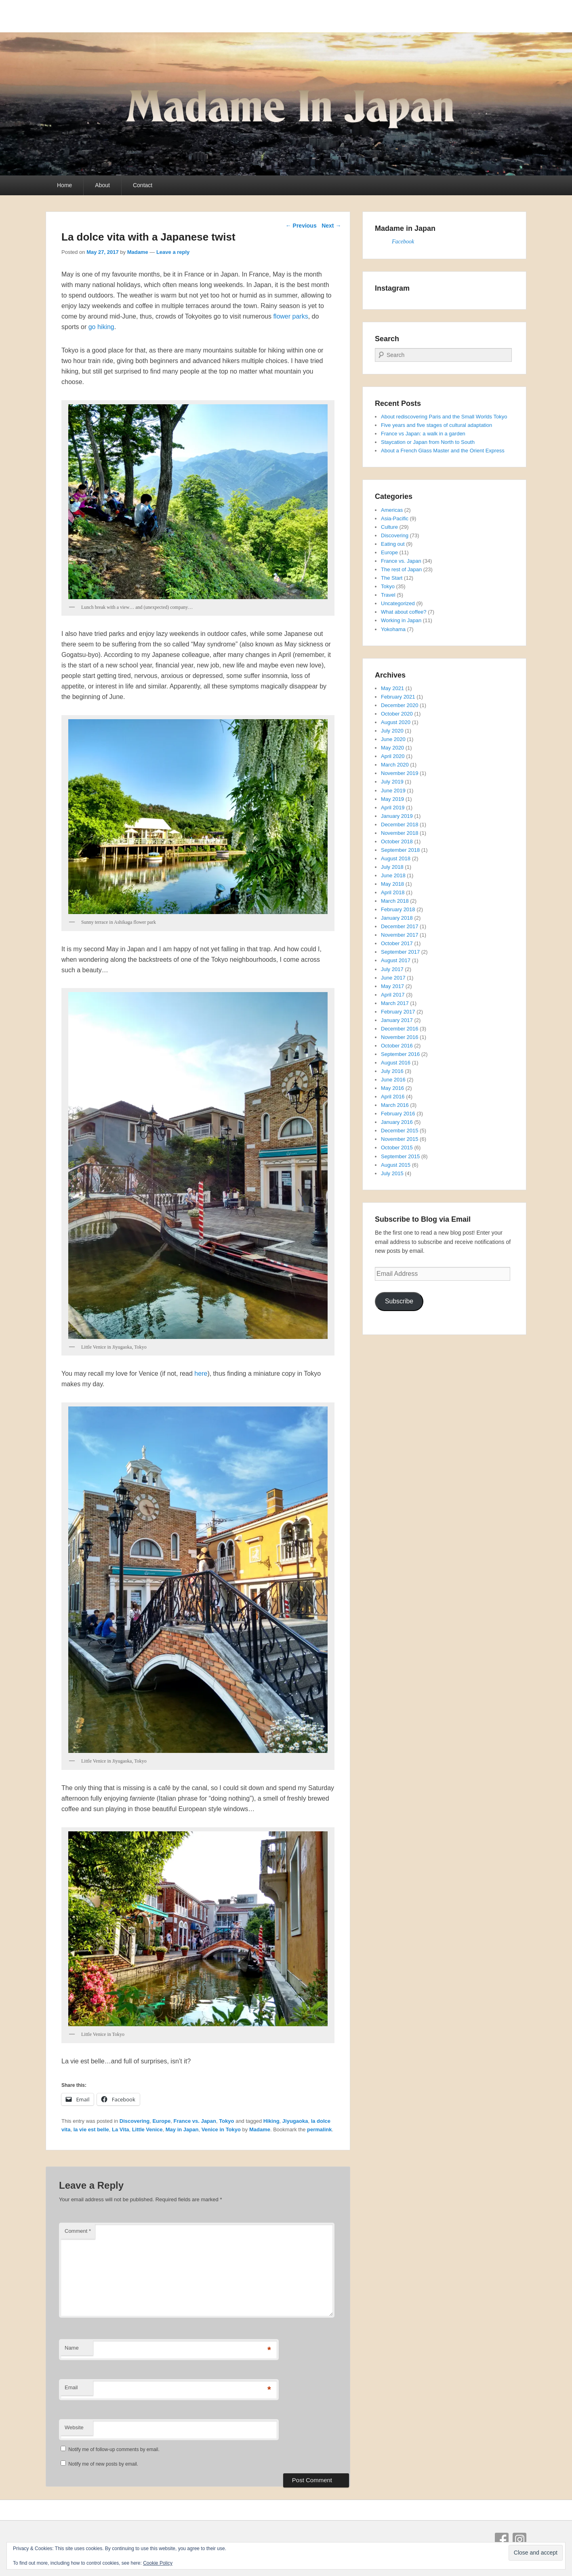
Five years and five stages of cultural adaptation (436, 425)
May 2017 (392, 986)
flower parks (289, 316)
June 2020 (393, 739)
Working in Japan (401, 620)
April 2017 (393, 995)
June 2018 (393, 875)
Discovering (134, 2121)
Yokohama (393, 629)
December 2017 (399, 926)
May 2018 (392, 884)
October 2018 (397, 841)
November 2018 (399, 833)
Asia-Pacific (394, 518)
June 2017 (393, 978)
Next (331, 225)
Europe (161, 2121)
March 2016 (395, 1105)
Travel (388, 595)
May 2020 (392, 748)
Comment (78, 2231)
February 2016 (398, 1114)
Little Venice (147, 2129)
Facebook (403, 242)
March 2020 (395, 765)
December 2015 (399, 1131)
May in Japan (182, 2129)
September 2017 (400, 952)
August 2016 (395, 1063)
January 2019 (397, 816)
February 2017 (398, 1012)
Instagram (519, 2539)
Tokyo (226, 2121)
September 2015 (400, 1156)
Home (64, 185)
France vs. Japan (194, 2121)
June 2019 (393, 791)
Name (72, 2348)
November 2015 (399, 1139)
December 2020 (399, 705)
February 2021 (398, 697)
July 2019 (392, 782)
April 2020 (393, 756)
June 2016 (393, 1080)
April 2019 (393, 807)
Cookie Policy (157, 2563)
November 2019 (399, 773)
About (102, 185)
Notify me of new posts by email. (103, 2464)
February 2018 (398, 909)
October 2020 (397, 714)
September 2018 (400, 850)
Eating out (393, 544)
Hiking (271, 2121)
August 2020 (395, 722)
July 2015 (392, 1173)
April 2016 (393, 1097)
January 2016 (397, 1122)
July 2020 (392, 731)
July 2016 (392, 1071)
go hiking (101, 326)
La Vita (120, 2129)
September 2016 (400, 1054)
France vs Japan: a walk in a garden (423, 434)
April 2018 (393, 892)
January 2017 (397, 1020)
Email (71, 2387)
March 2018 (395, 901)
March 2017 (395, 1003)
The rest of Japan (401, 569)
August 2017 (395, 960)
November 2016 (399, 1037)
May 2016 (392, 1088)
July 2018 (392, 867)
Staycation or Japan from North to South (428, 442)
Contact (142, 185)
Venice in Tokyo (221, 2129)
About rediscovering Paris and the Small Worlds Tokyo (444, 417)
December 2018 (399, 824)
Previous (301, 225)
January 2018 (397, 918)
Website (74, 2427)
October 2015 (397, 1147)
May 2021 (392, 688)
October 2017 (397, 943)
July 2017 (392, 969)
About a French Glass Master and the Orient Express (443, 451)
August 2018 (395, 858)
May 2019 (392, 799)
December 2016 (399, 1029)
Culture (389, 527)
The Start (391, 578)
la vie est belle (91, 2129)
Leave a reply (172, 252)
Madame (137, 252)
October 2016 (397, 1046)
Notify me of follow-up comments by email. (113, 2449)
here (200, 1373)
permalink (319, 2129)
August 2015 (395, 1165)
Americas (392, 510)
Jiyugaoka (295, 2121)
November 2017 (399, 935)
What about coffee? (404, 612)
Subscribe (399, 1301)
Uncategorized (398, 603)
